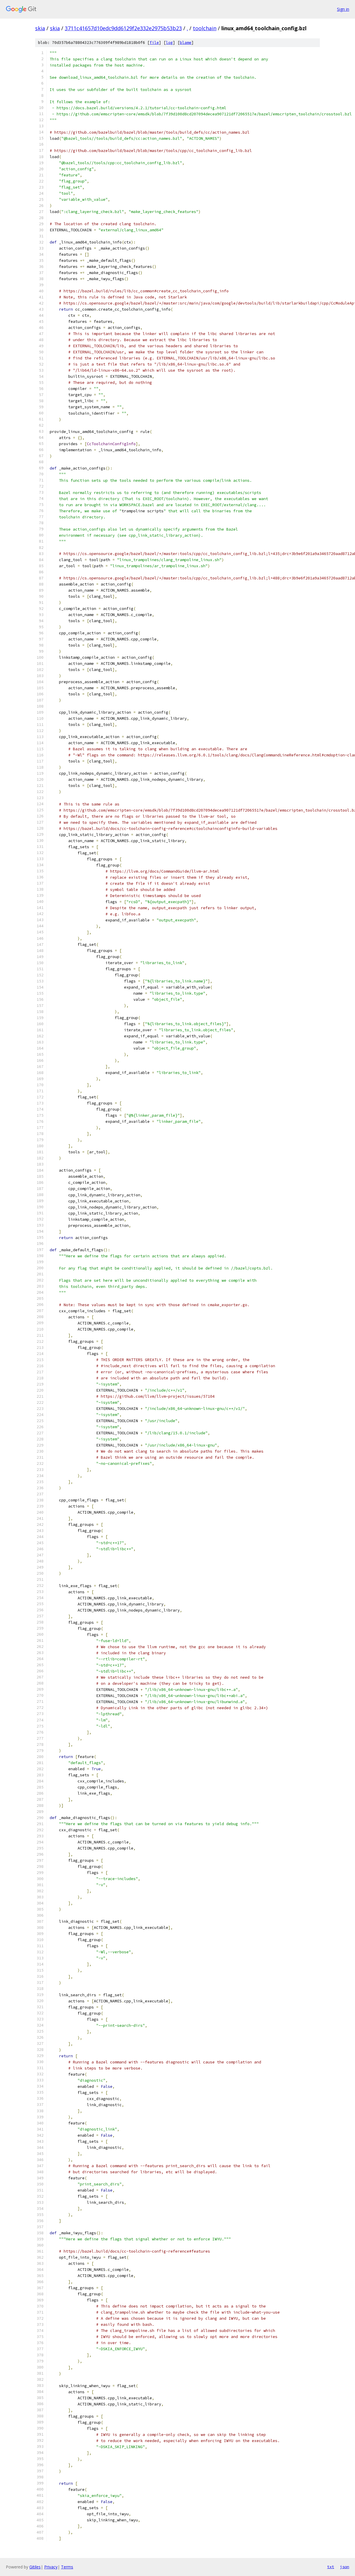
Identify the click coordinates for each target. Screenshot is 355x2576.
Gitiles (35, 2567)
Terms (67, 2567)
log (169, 42)
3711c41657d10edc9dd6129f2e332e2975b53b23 (123, 28)
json (344, 2566)
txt (330, 2566)
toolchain (204, 28)
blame (185, 42)
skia (40, 28)
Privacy (51, 2567)
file (154, 42)
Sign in (343, 9)
